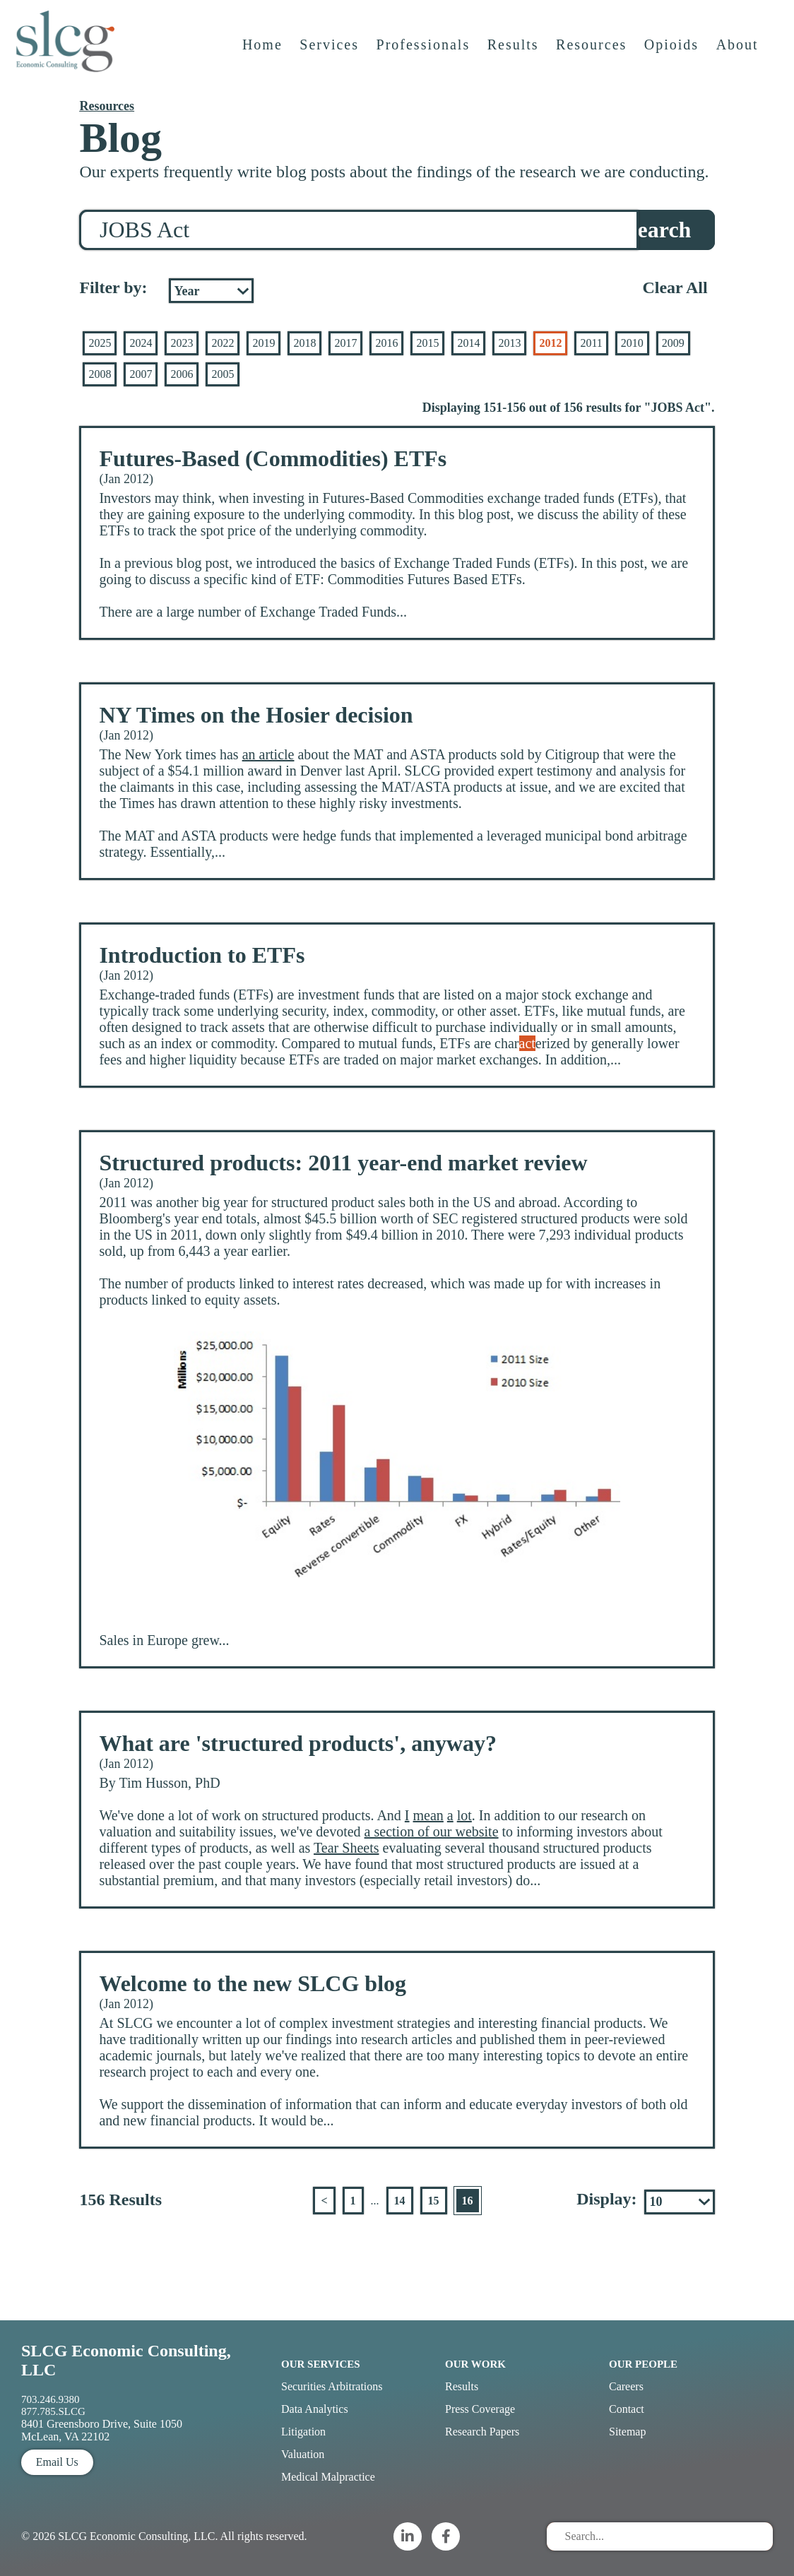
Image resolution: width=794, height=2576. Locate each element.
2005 (222, 374)
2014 (468, 343)
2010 (632, 343)
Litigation (303, 2432)
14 (399, 2201)
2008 (99, 374)
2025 (99, 343)
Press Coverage (480, 2409)
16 (467, 2201)
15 (433, 2201)
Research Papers (482, 2432)
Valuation (302, 2454)
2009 (673, 343)
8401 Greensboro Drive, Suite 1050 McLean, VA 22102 (101, 2430)
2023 (181, 343)
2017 (345, 343)
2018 (304, 343)
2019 (263, 343)
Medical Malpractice (328, 2477)
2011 (591, 343)
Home (264, 54)
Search (658, 229)
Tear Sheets (346, 1848)
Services (331, 54)
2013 (509, 343)
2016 (386, 343)
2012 (550, 343)
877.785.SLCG (53, 2411)
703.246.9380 (50, 2399)
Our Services (320, 2364)
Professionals (425, 54)
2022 (222, 343)
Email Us (57, 2462)
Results (514, 54)
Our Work (475, 2364)
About (739, 54)
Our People (643, 2364)
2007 (140, 374)
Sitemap (627, 2432)
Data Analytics (314, 2409)
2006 (181, 374)
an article (268, 754)
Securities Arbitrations (332, 2386)
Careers (626, 2386)
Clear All (674, 287)
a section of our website (432, 1831)
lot (464, 1815)
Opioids (673, 54)
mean (428, 1815)
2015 (427, 343)
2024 (140, 343)
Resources (592, 54)
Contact (626, 2409)
